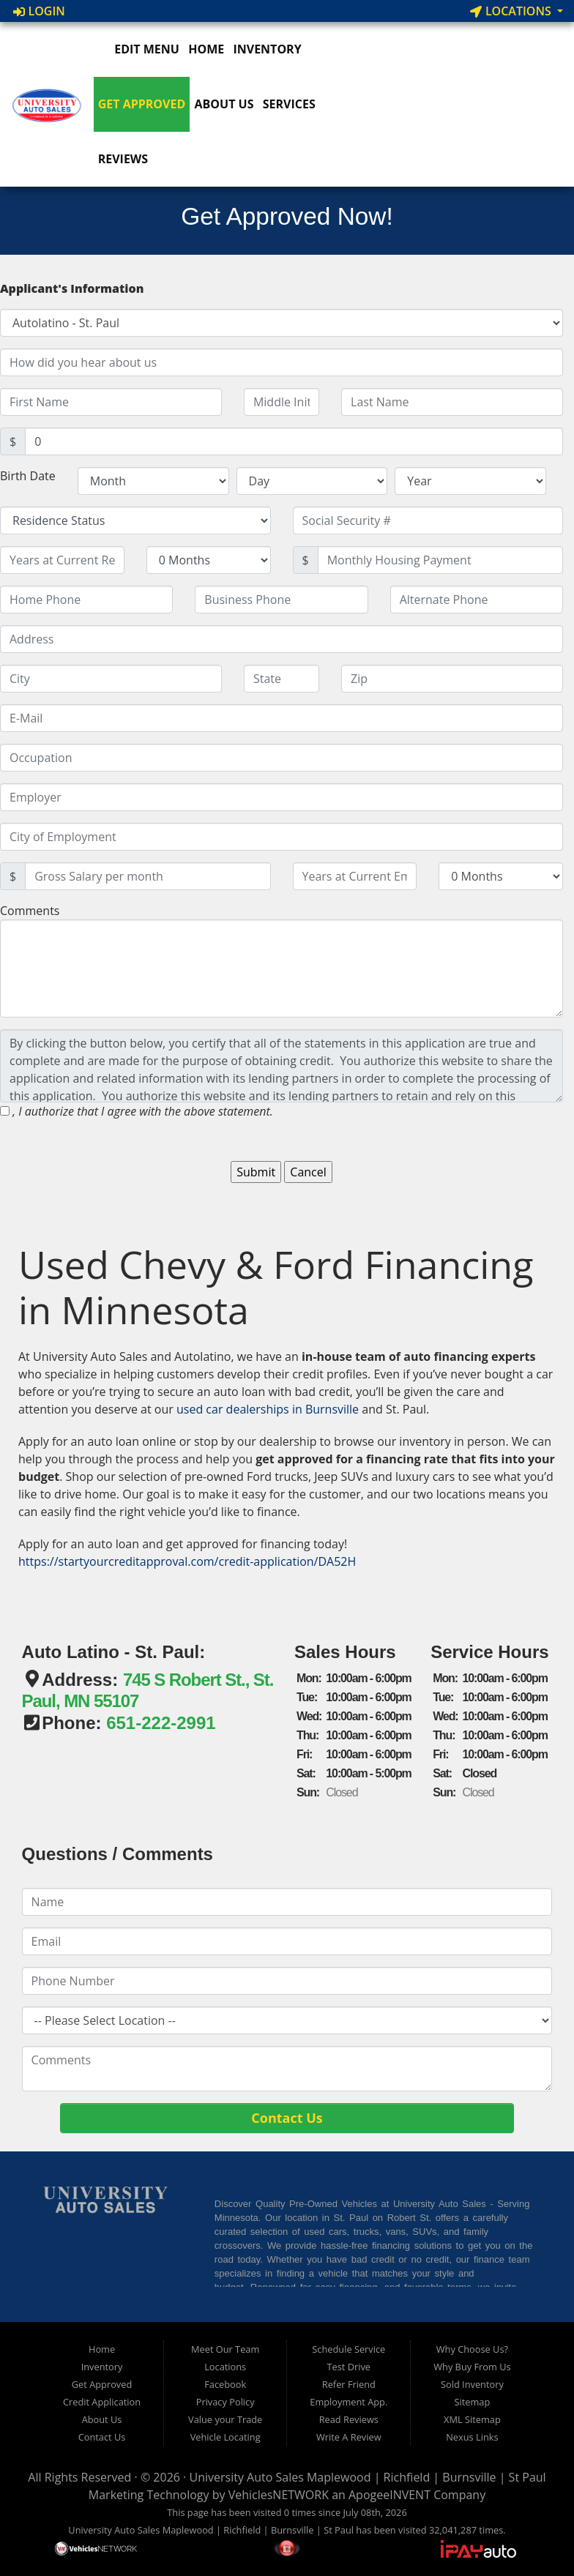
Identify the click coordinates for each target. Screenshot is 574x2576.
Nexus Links (472, 2437)
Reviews (123, 159)
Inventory (267, 49)
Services (289, 104)
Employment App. (348, 2401)
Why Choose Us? (472, 2349)
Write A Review (348, 2437)
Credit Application (102, 2401)
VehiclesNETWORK (278, 2495)
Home (206, 49)
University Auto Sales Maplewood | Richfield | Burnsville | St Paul (367, 2477)
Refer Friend (349, 2384)
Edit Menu (139, 49)
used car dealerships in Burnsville (267, 1409)
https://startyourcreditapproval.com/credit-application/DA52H (187, 1561)
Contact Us (102, 2437)
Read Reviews (349, 2419)
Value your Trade (225, 2419)
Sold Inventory (472, 2384)
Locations (512, 11)
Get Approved (142, 104)
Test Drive (349, 2366)
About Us (224, 104)
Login (39, 11)
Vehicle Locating (225, 2437)
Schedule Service (348, 2349)
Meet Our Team (225, 2349)
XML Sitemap (472, 2419)
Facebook (225, 2384)
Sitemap (473, 2401)
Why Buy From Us (471, 2366)
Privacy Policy (225, 2401)
